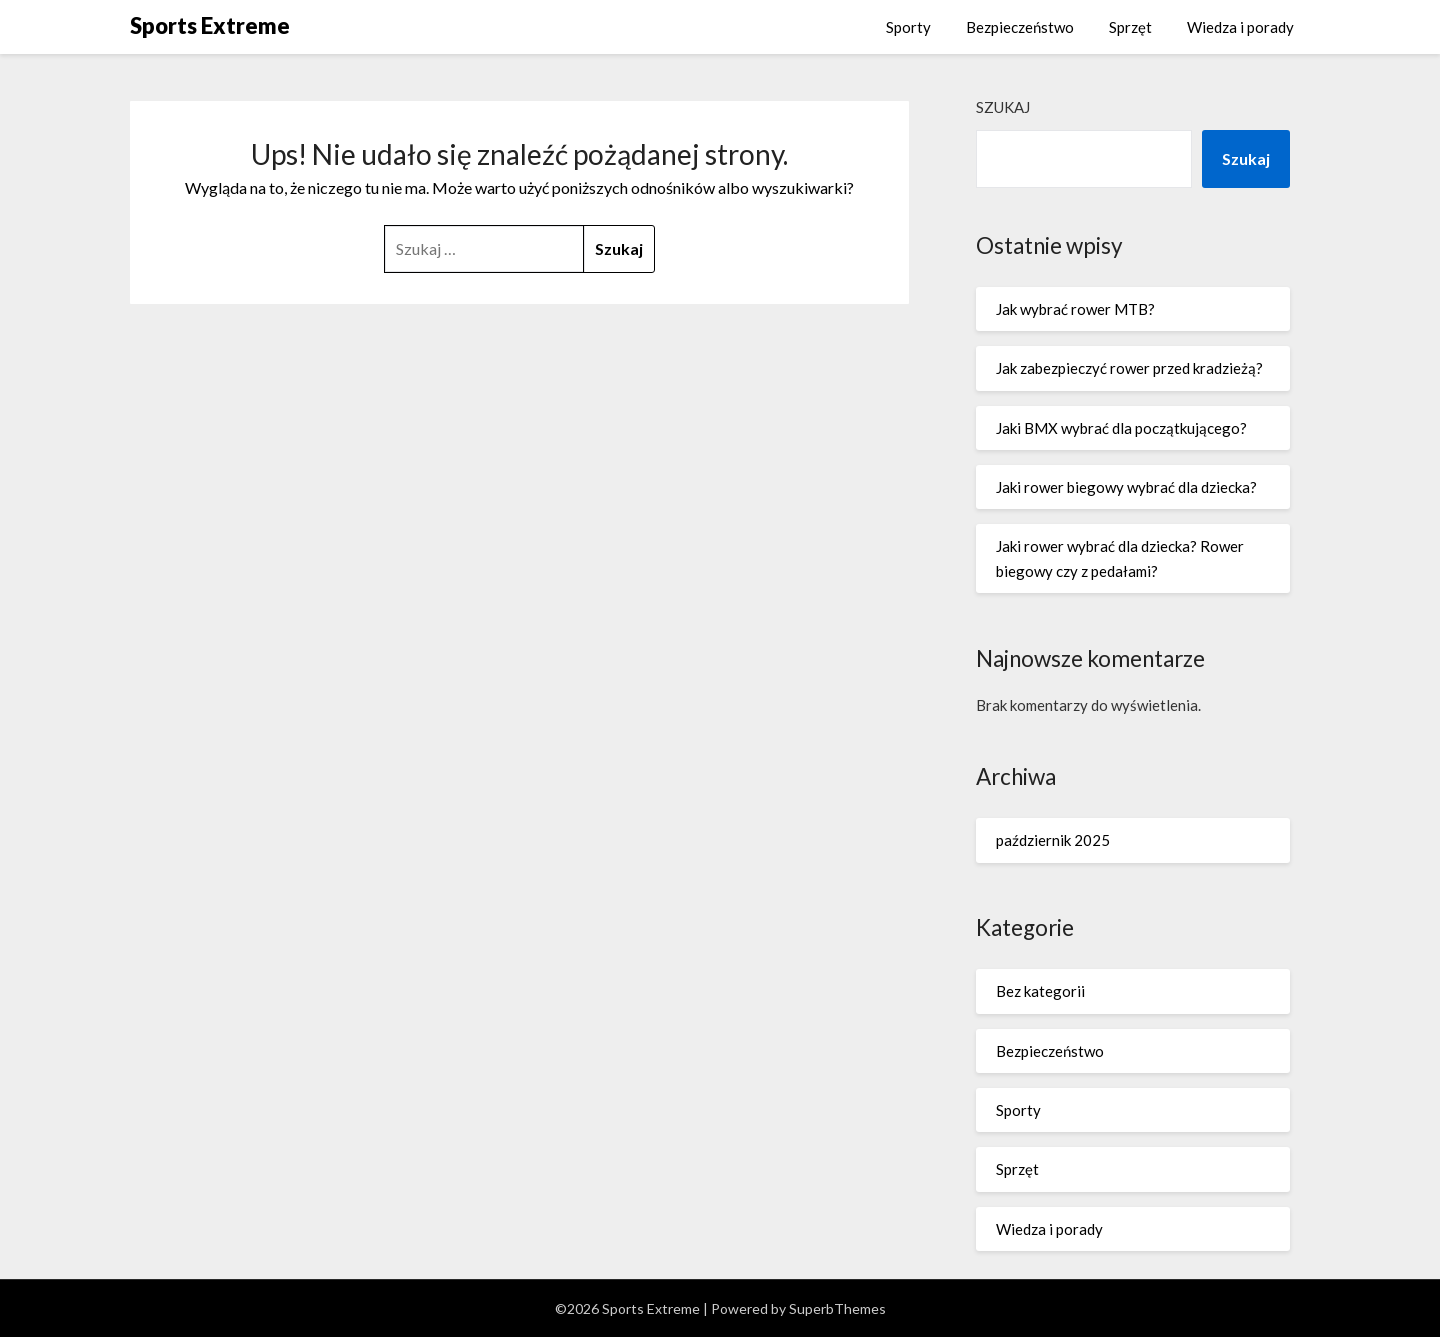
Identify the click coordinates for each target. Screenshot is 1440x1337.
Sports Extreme (210, 25)
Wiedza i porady (1240, 27)
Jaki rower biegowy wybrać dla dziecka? (1126, 487)
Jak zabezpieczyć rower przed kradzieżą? (1129, 368)
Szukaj (1003, 107)
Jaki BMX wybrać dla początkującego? (1121, 428)
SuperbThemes (837, 1308)
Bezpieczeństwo (1020, 27)
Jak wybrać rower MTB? (1075, 309)
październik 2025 (1053, 840)
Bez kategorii (1040, 991)
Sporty (908, 27)
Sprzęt (1130, 27)
